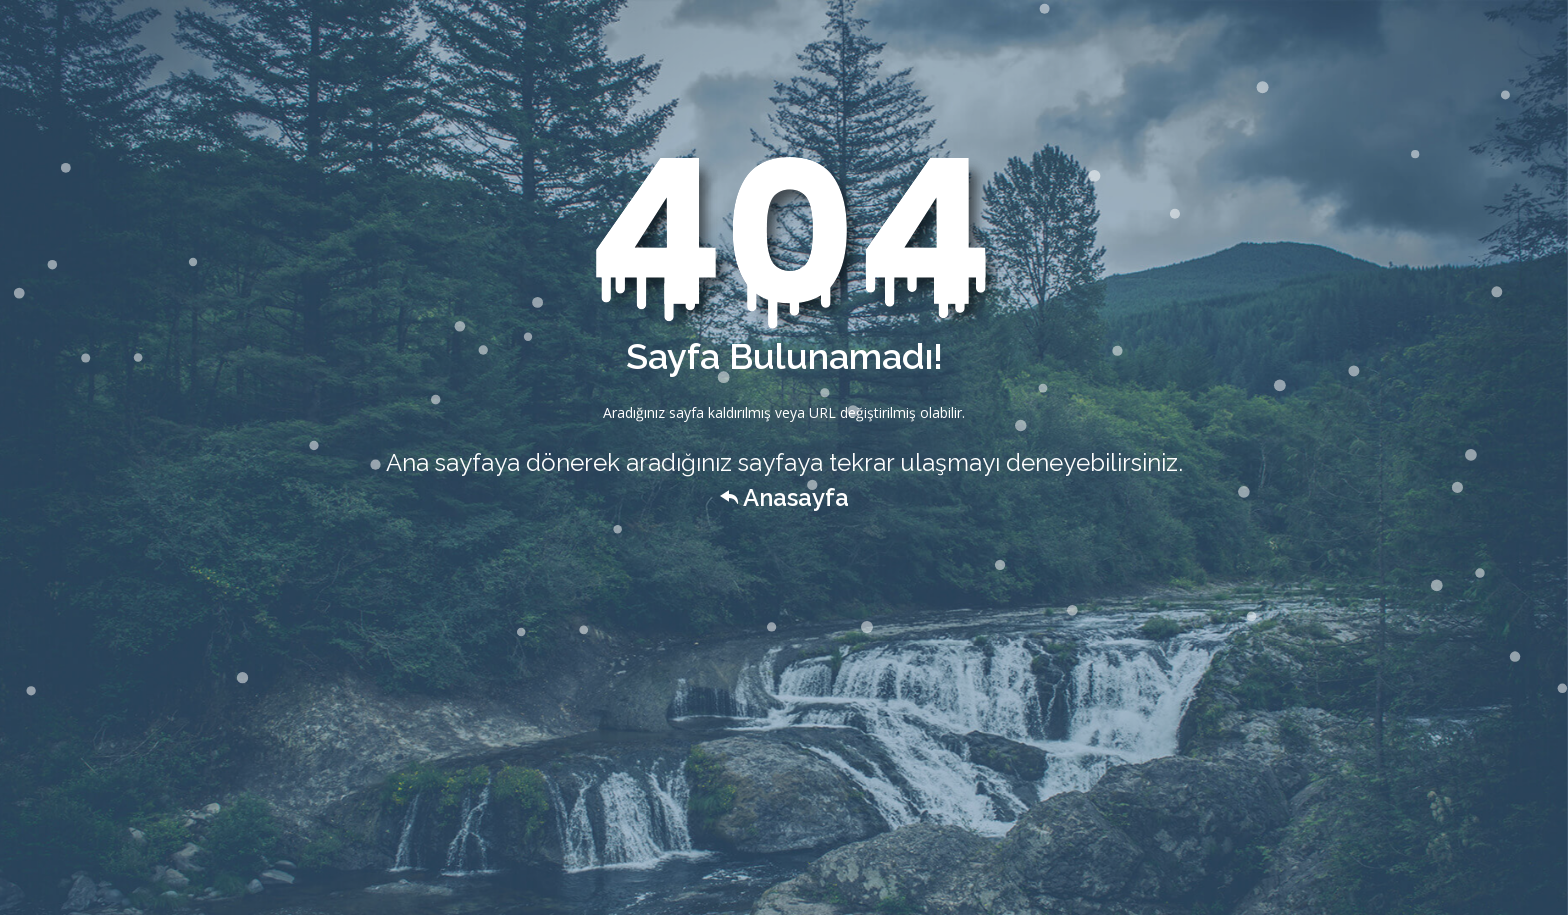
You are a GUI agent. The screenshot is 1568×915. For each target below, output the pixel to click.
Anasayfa (784, 497)
